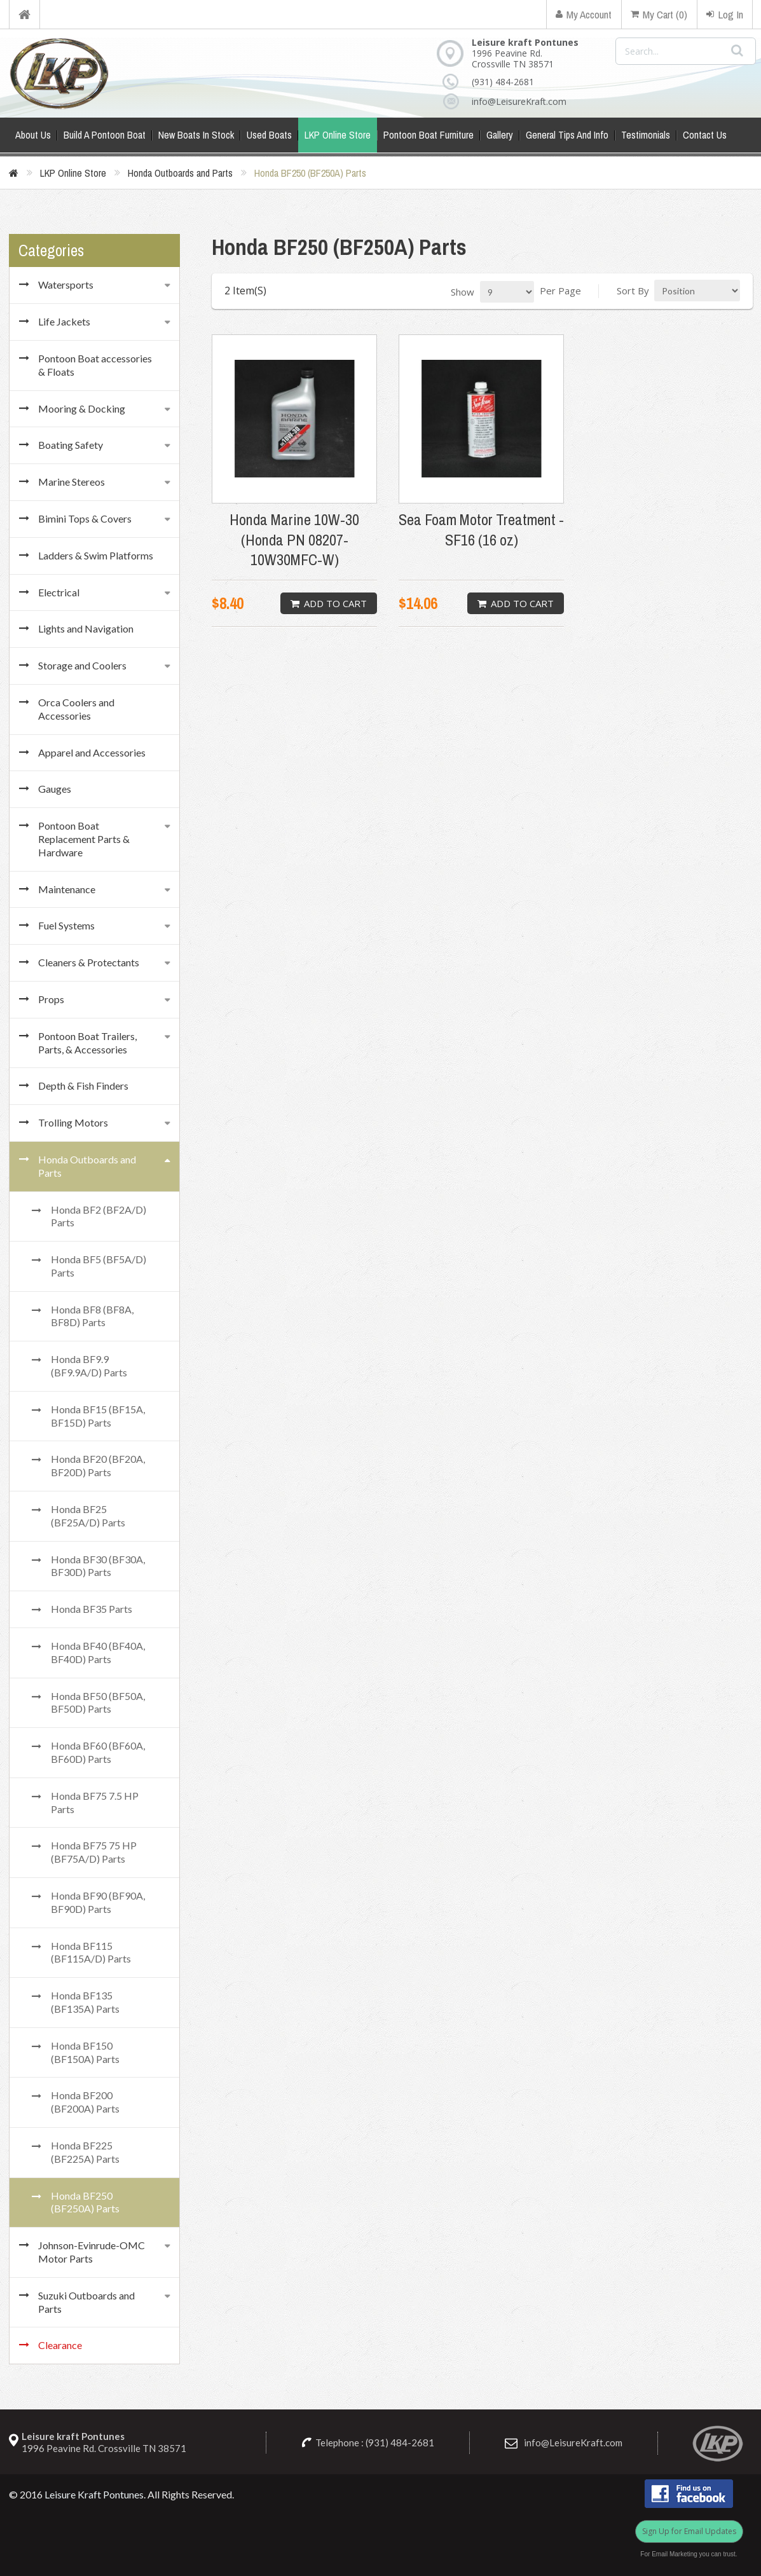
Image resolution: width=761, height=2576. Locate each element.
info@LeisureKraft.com (515, 101)
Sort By (633, 290)
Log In (724, 14)
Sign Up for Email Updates (689, 2531)
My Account (584, 14)
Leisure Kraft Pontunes (94, 2494)
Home (24, 14)
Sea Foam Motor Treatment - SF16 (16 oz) (481, 529)
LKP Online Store (73, 173)
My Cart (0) (659, 14)
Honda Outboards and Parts (180, 173)
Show (462, 291)
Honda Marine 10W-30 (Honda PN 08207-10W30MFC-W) (294, 539)
